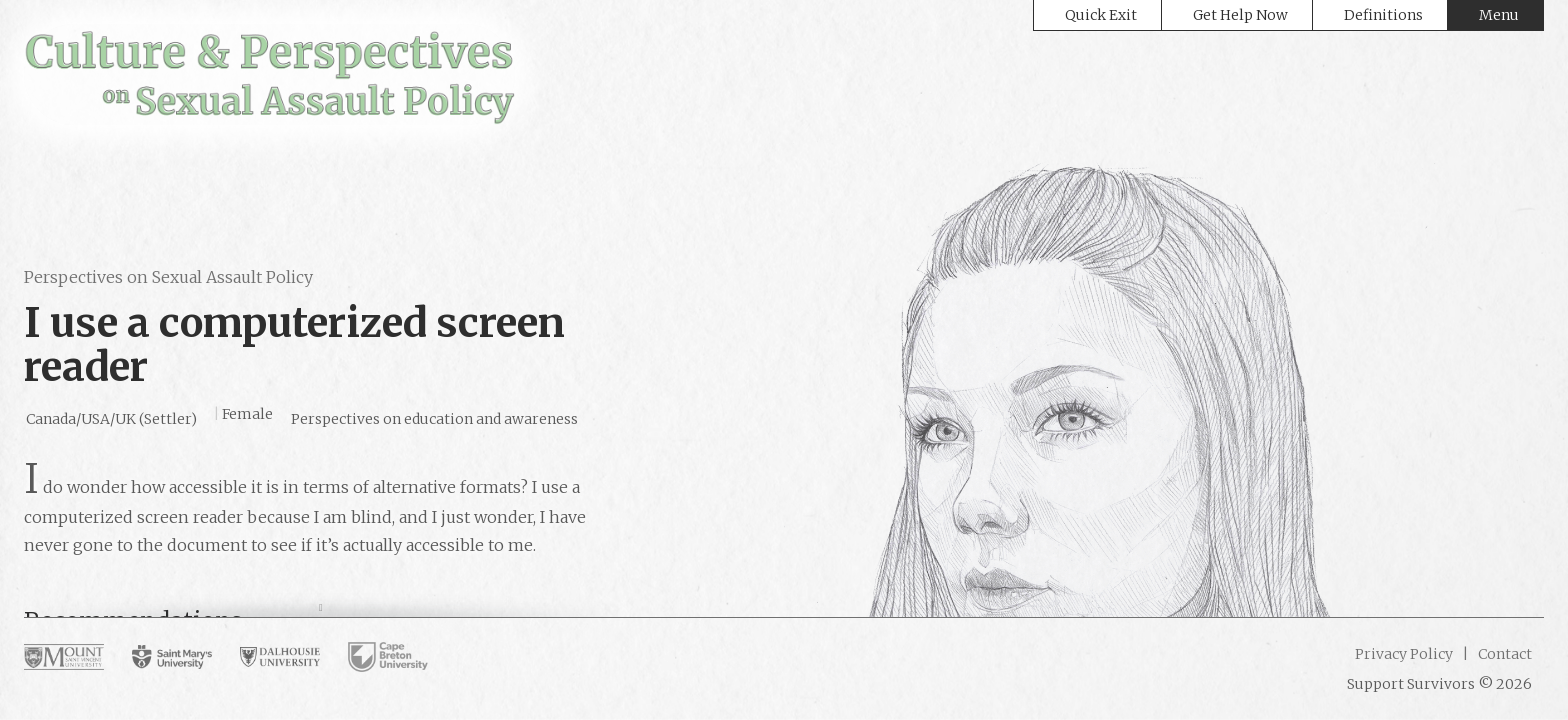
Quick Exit (1101, 15)
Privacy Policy (1404, 654)
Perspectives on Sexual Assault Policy (168, 277)
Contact (1503, 654)
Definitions (1383, 15)
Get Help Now (1240, 15)
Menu (1499, 15)
